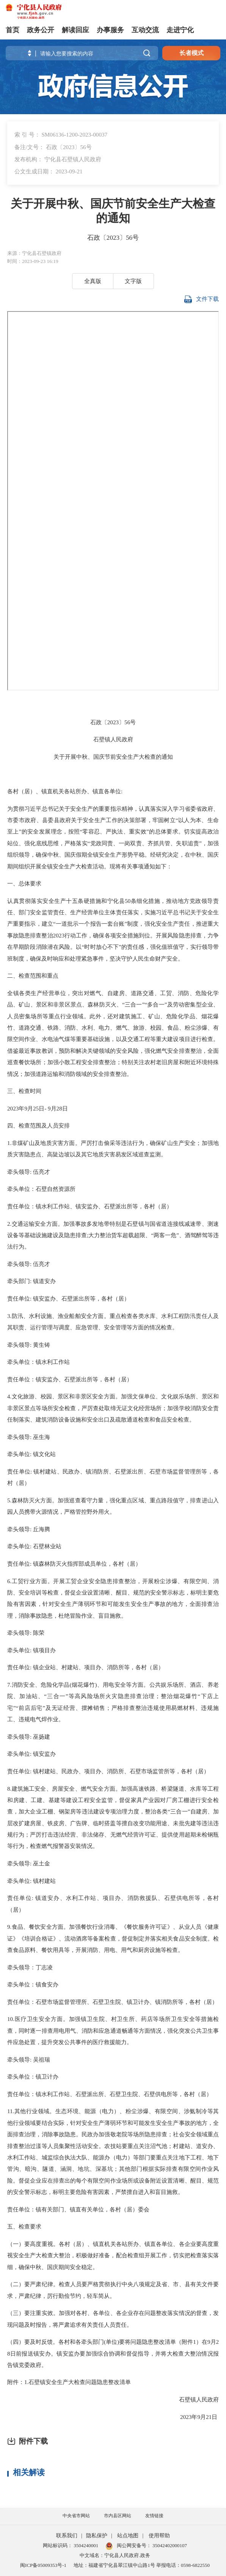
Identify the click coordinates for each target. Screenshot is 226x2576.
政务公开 (40, 30)
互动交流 (145, 30)
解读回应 (75, 30)
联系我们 (66, 2535)
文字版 (133, 281)
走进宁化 (180, 30)
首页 (12, 30)
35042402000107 (169, 2545)
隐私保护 (96, 2535)
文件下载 (201, 299)
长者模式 (191, 53)
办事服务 (110, 30)
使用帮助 (159, 2535)
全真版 (92, 281)
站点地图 (127, 2535)
